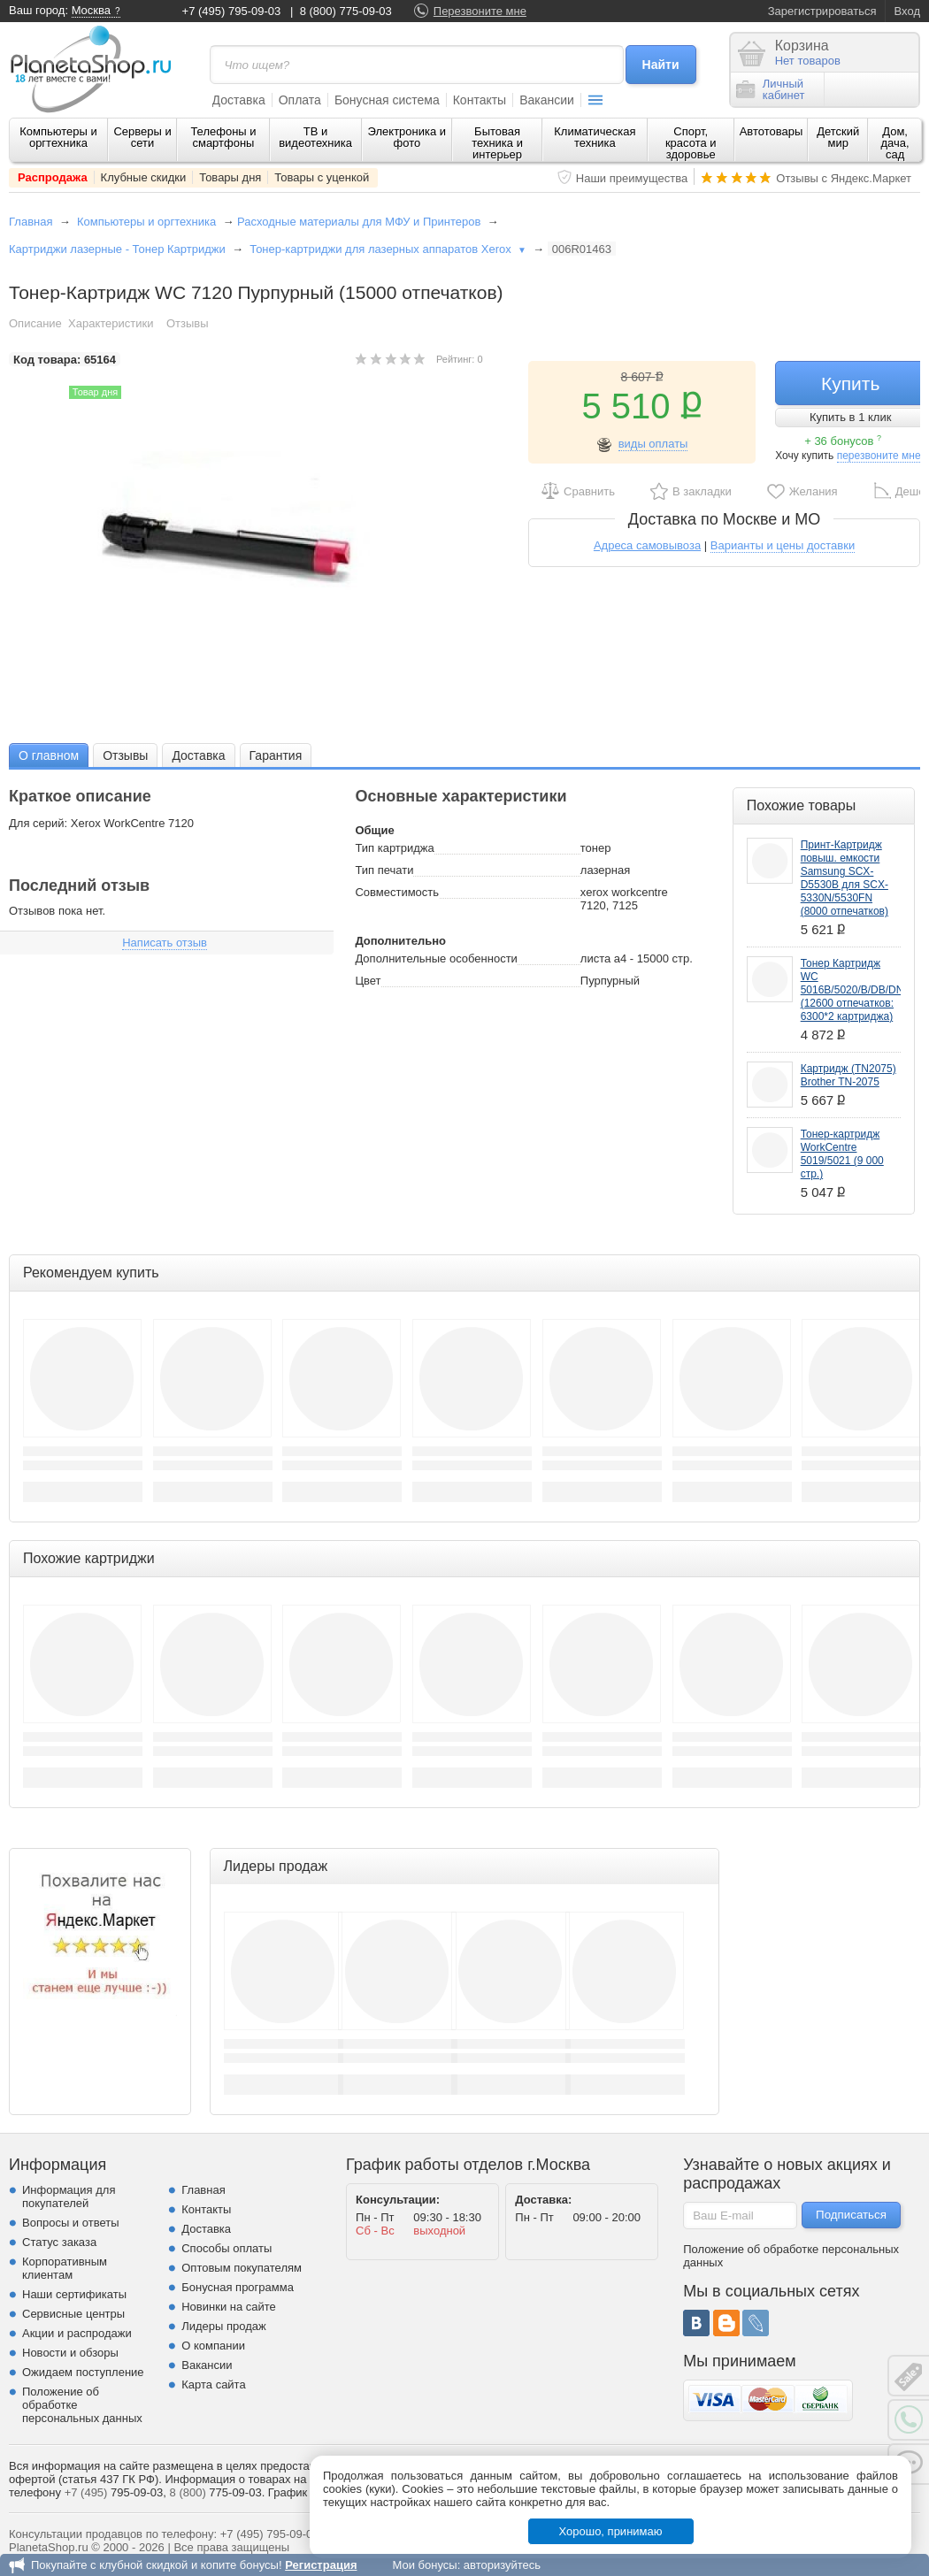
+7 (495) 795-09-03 (231, 11)
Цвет (367, 980)
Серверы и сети (142, 137)
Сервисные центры (73, 2313)
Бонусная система (387, 100)
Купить (850, 383)
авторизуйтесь (502, 2565)
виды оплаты (653, 443)
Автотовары (771, 131)
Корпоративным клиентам (64, 2268)
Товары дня (230, 177)
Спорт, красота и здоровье (691, 143)
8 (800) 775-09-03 (346, 11)
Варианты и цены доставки (782, 545)
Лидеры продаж (223, 2326)
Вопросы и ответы (70, 2222)
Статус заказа (59, 2242)
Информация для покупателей (68, 2196)
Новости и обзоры (70, 2352)
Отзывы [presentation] (125, 755)
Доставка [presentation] (198, 755)
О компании (213, 2345)
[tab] (48, 755)
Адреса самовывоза (647, 545)
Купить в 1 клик (850, 417)
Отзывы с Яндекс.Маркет (843, 178)
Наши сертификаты (74, 2294)
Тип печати (384, 870)
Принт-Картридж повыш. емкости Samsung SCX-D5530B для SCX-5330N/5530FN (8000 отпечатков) (844, 878)
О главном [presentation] (49, 755)
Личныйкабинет (770, 89)
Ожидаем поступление (83, 2372)
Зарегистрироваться (822, 11)
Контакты (479, 100)
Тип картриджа (394, 848)
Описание (35, 323)
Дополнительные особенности (436, 958)
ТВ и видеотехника (315, 137)
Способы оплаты (226, 2248)
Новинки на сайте (228, 2306)
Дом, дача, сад (895, 143)
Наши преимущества (632, 178)
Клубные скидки (144, 177)
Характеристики (110, 323)
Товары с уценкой (321, 177)
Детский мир (838, 137)
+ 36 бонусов (842, 441)
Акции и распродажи (77, 2333)
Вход (907, 11)
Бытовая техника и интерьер (497, 143)
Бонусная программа (237, 2287)
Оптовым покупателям (241, 2267)
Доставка (238, 100)
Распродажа (53, 177)
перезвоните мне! (880, 455)
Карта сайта (213, 2384)
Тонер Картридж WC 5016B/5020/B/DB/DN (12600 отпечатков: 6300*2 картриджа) (852, 990)
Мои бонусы (424, 2565)
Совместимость (397, 892)
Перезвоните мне (480, 11)
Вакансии (546, 100)
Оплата (300, 100)
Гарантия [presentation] (276, 755)
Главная (30, 221)
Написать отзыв (164, 942)
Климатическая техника (594, 137)
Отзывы (187, 323)
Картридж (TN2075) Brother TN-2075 (848, 1075)
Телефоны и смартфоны (223, 137)
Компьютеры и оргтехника (58, 137)
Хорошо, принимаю (611, 2531)
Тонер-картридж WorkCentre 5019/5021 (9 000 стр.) (842, 1154)
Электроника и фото (407, 137)
